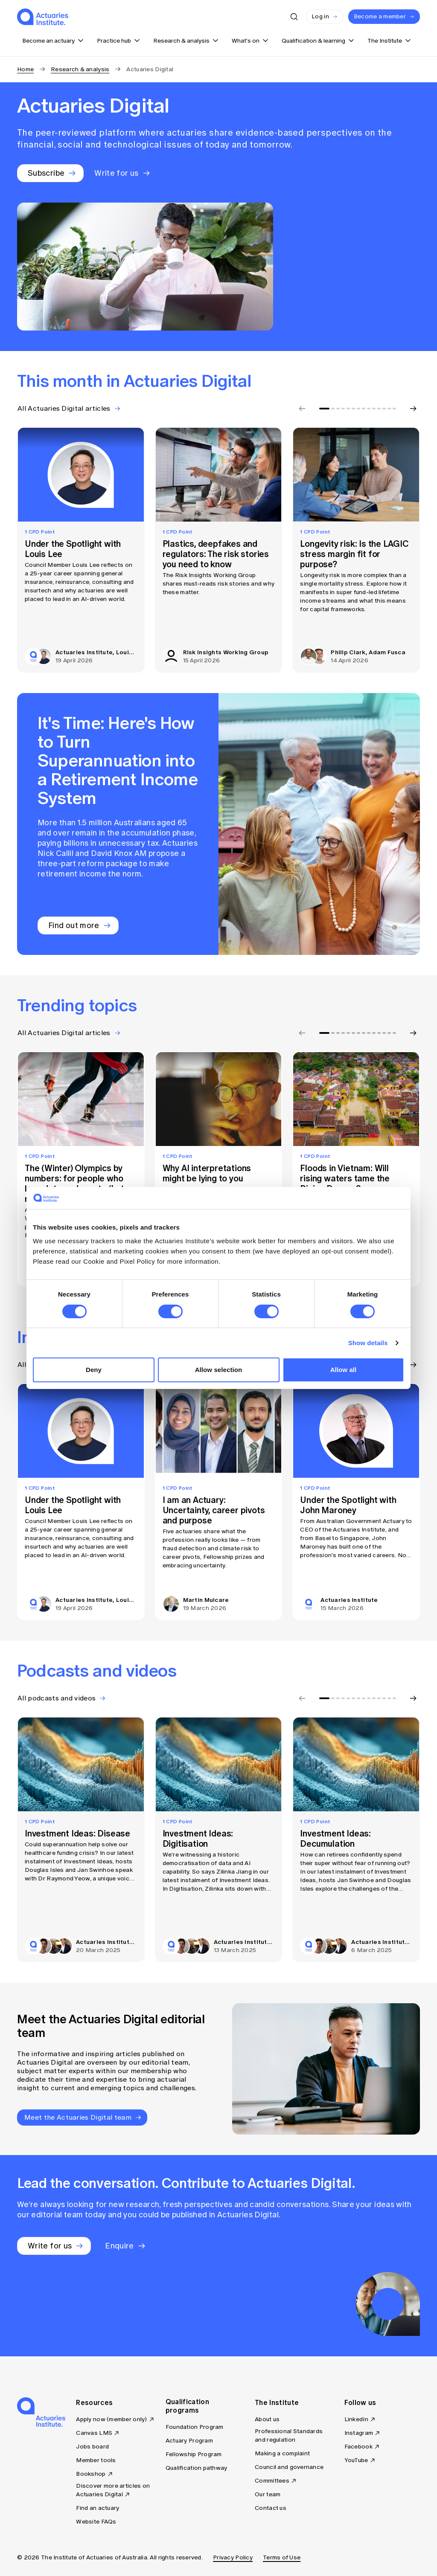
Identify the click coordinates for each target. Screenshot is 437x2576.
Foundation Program (195, 2427)
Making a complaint (282, 2453)
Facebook (358, 2446)
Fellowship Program (194, 2454)
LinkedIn (356, 2419)
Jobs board (92, 2446)
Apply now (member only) (111, 2419)
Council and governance (289, 2467)
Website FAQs (96, 2521)
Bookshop (90, 2473)
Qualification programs (187, 2405)
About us (267, 2419)
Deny (94, 1369)
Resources (94, 2402)
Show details (368, 1342)
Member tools (96, 2460)
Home (25, 69)
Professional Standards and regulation (289, 2435)
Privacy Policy (233, 2557)
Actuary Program (189, 2440)
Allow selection (218, 1369)
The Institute (277, 2402)
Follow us (360, 2402)
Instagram (358, 2433)
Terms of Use (281, 2557)
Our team (267, 2494)
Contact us (270, 2508)
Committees (272, 2480)
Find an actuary (97, 2508)
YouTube (356, 2460)
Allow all (343, 1369)
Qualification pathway (196, 2468)
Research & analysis (80, 69)
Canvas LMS (94, 2433)
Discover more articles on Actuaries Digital (113, 2490)
